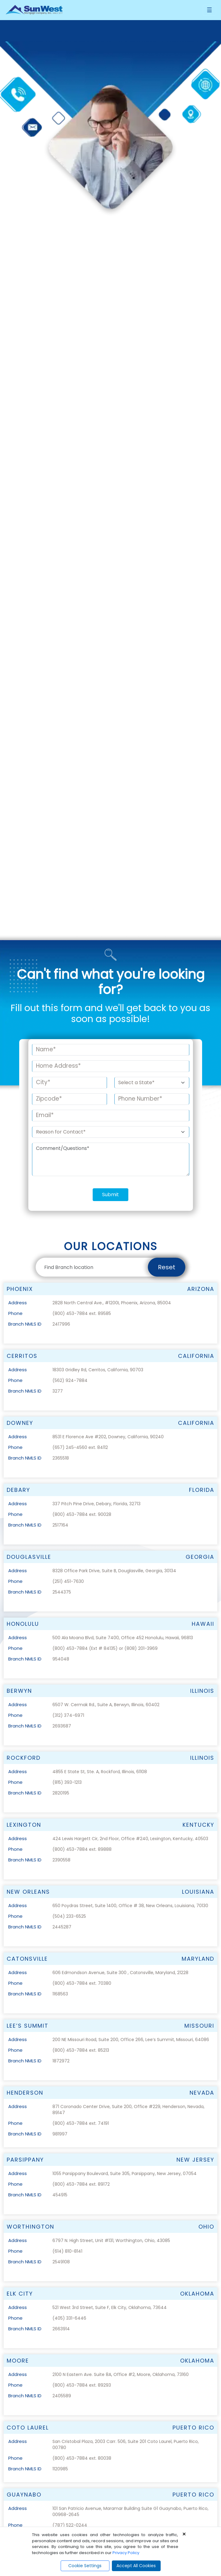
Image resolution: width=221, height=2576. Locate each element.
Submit (110, 921)
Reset (166, 994)
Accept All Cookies (136, 2566)
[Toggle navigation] (209, 10)
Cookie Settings (85, 2566)
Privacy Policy (125, 2553)
